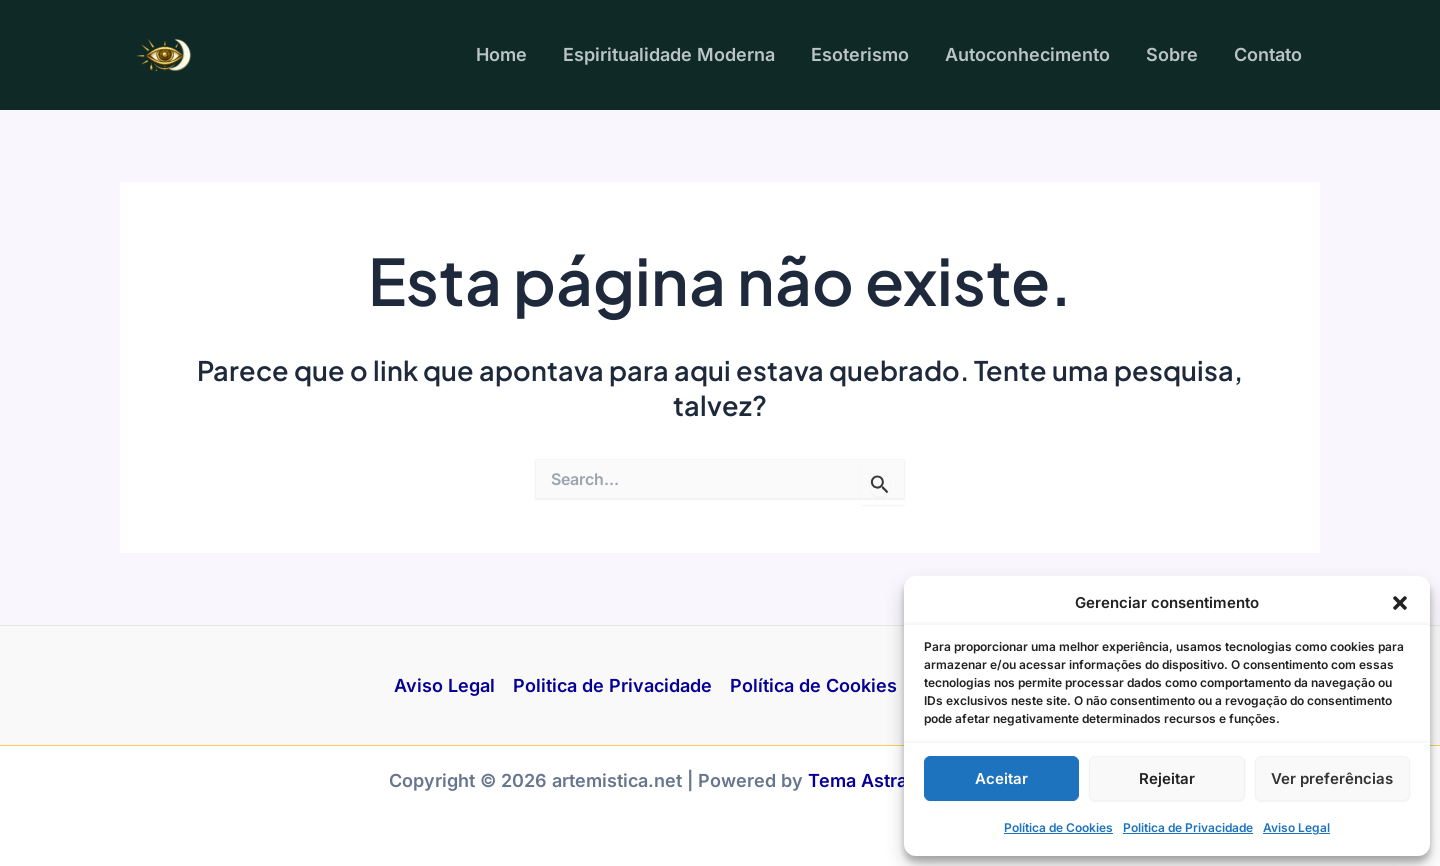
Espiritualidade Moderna (669, 54)
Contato (1268, 54)
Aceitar (1001, 778)
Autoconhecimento (1027, 54)
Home (501, 54)
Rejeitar (1167, 778)
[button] (1400, 603)
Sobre (1172, 54)
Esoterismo (860, 54)
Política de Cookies (1058, 827)
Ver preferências (1332, 778)
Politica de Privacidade (1188, 827)
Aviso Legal (1296, 827)
